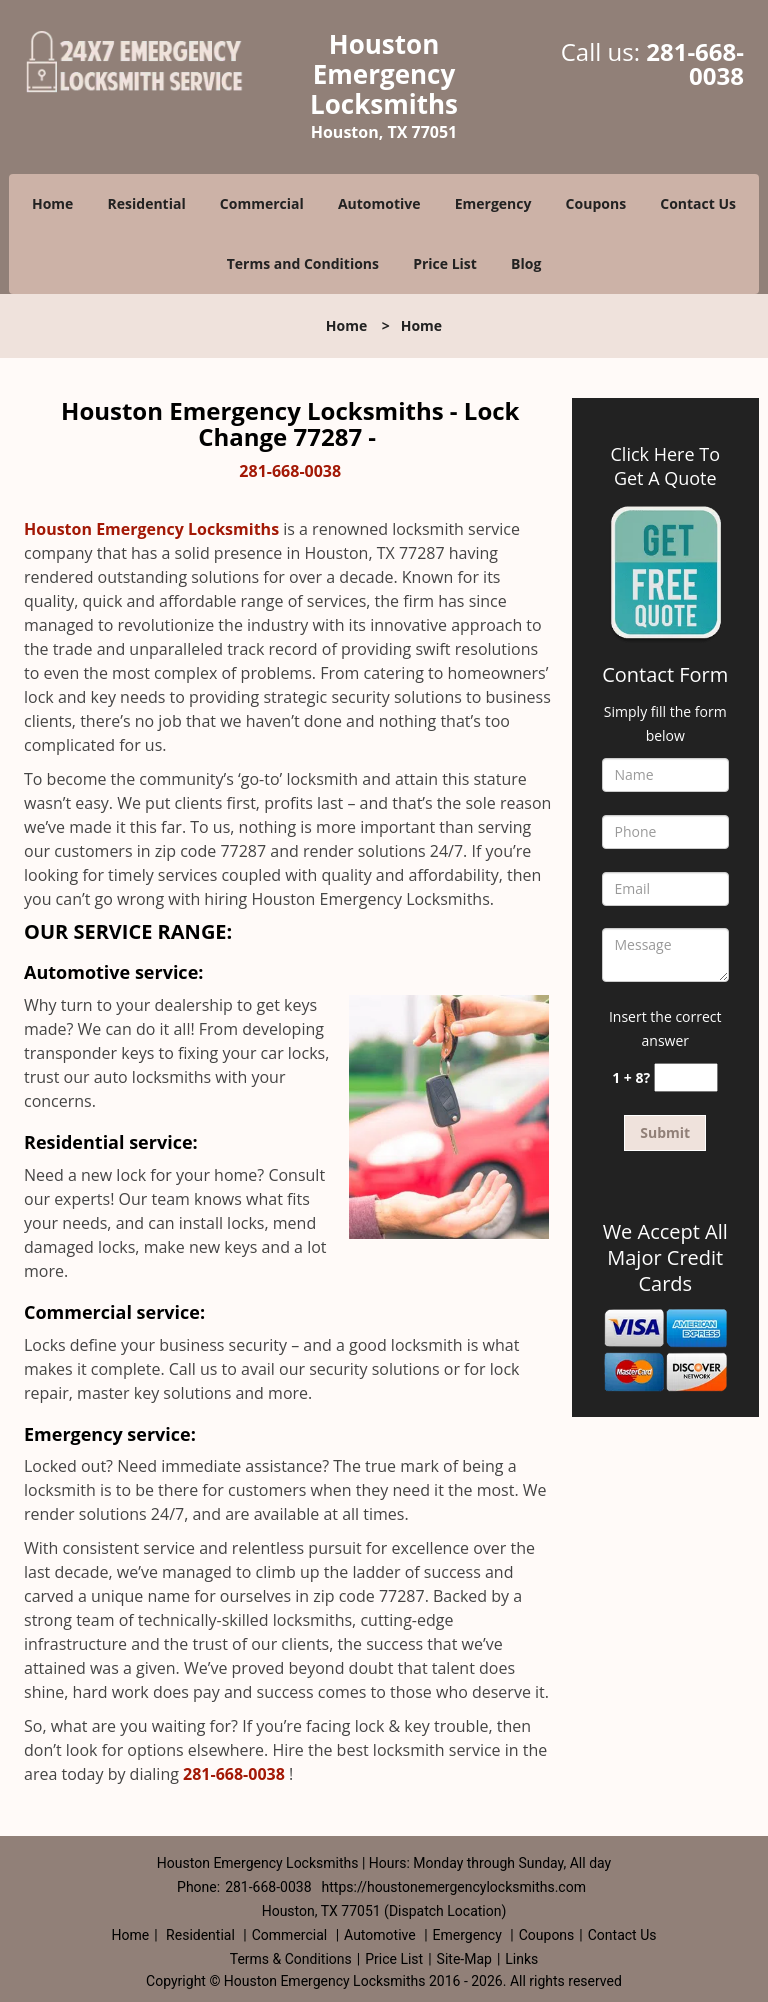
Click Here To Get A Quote (665, 466)
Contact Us (698, 203)
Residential (147, 203)
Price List (445, 263)
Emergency (493, 203)
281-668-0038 (695, 63)
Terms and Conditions (303, 263)
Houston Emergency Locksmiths (151, 529)
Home (52, 203)
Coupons (596, 203)
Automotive (379, 203)
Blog (526, 263)
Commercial (262, 203)
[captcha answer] (686, 1077)
